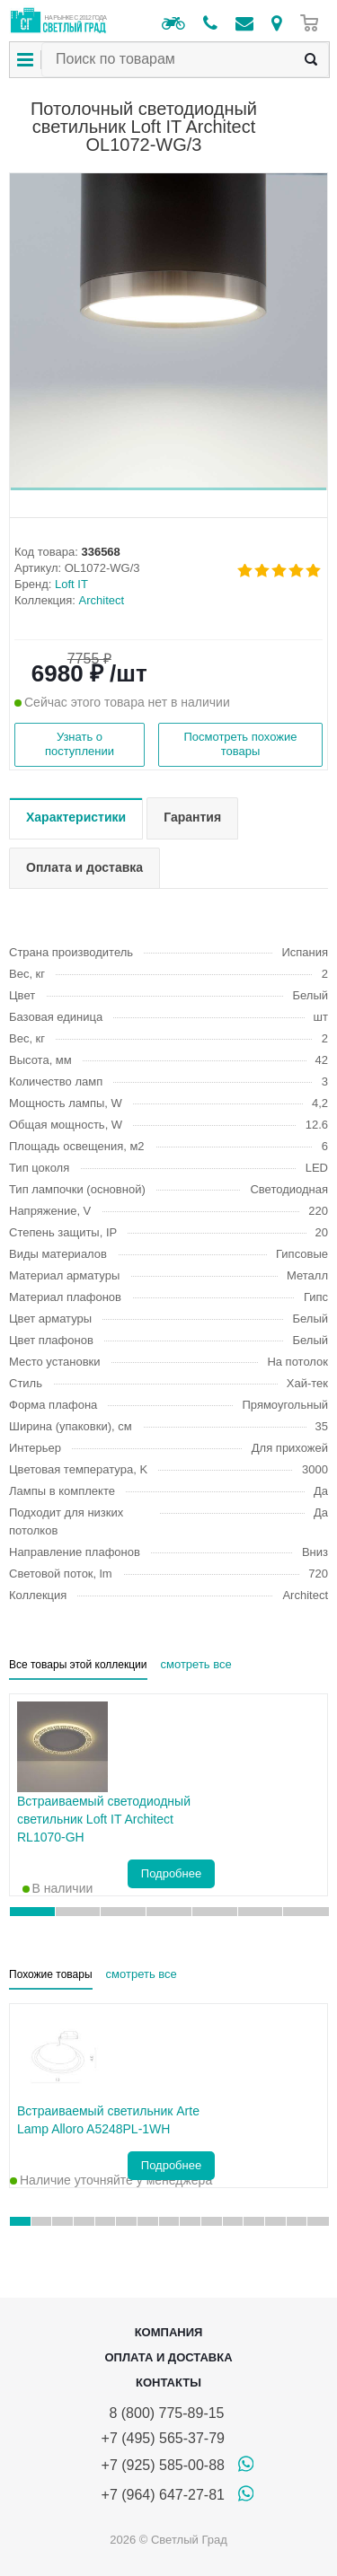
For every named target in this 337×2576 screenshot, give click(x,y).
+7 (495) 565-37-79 (163, 2438)
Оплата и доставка (168, 2357)
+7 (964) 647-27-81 (163, 2494)
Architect (102, 600)
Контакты (168, 2382)
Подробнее (171, 1873)
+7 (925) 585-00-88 (163, 2465)
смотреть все (196, 1664)
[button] (168, 489)
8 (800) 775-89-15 (163, 2413)
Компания (169, 2332)
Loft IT (71, 584)
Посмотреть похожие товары (240, 744)
